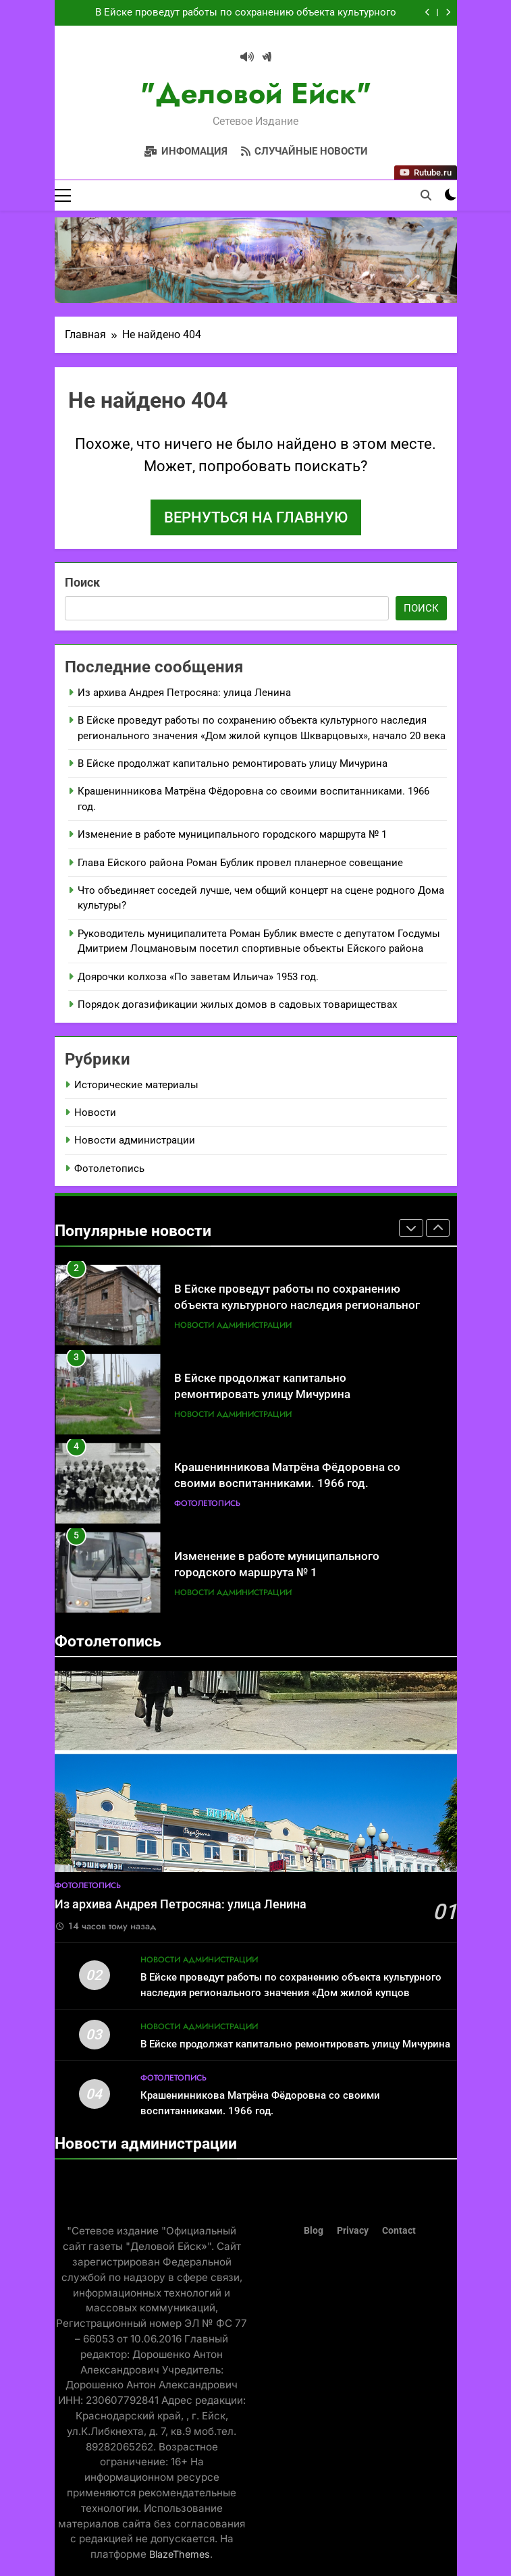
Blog (313, 2231)
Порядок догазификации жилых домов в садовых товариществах (237, 1004)
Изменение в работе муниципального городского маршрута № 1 (232, 834)
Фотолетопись (109, 1168)
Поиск (82, 582)
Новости (95, 1112)
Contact (399, 2231)
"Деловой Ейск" (255, 93)
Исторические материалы (136, 1085)
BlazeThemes (179, 2554)
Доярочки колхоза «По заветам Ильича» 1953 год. (198, 977)
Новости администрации (134, 1141)
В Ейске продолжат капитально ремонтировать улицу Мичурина (232, 763)
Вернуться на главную (256, 517)
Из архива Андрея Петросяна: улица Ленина (184, 693)
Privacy (353, 2231)
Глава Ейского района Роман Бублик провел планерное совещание (240, 863)
